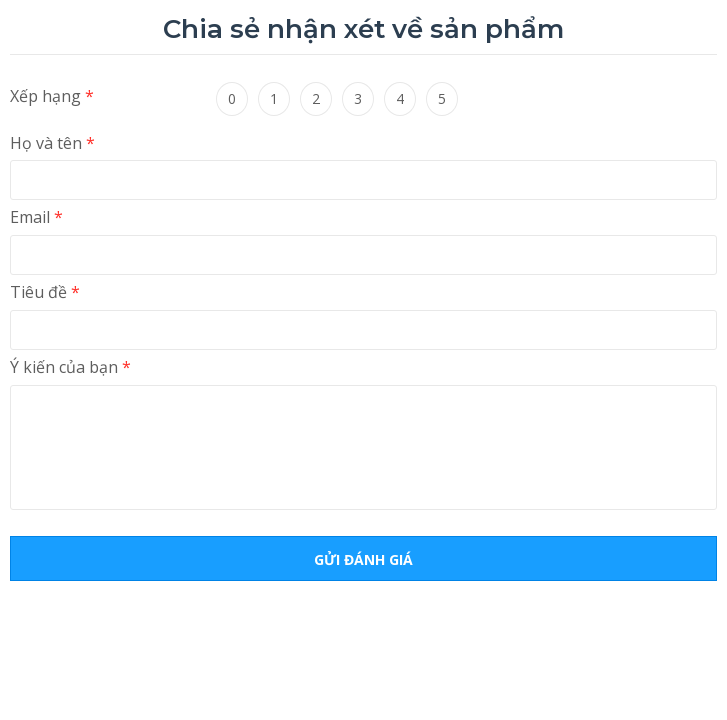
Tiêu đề (45, 292)
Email (36, 217)
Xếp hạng (52, 96)
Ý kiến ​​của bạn (70, 367)
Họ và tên (52, 143)
